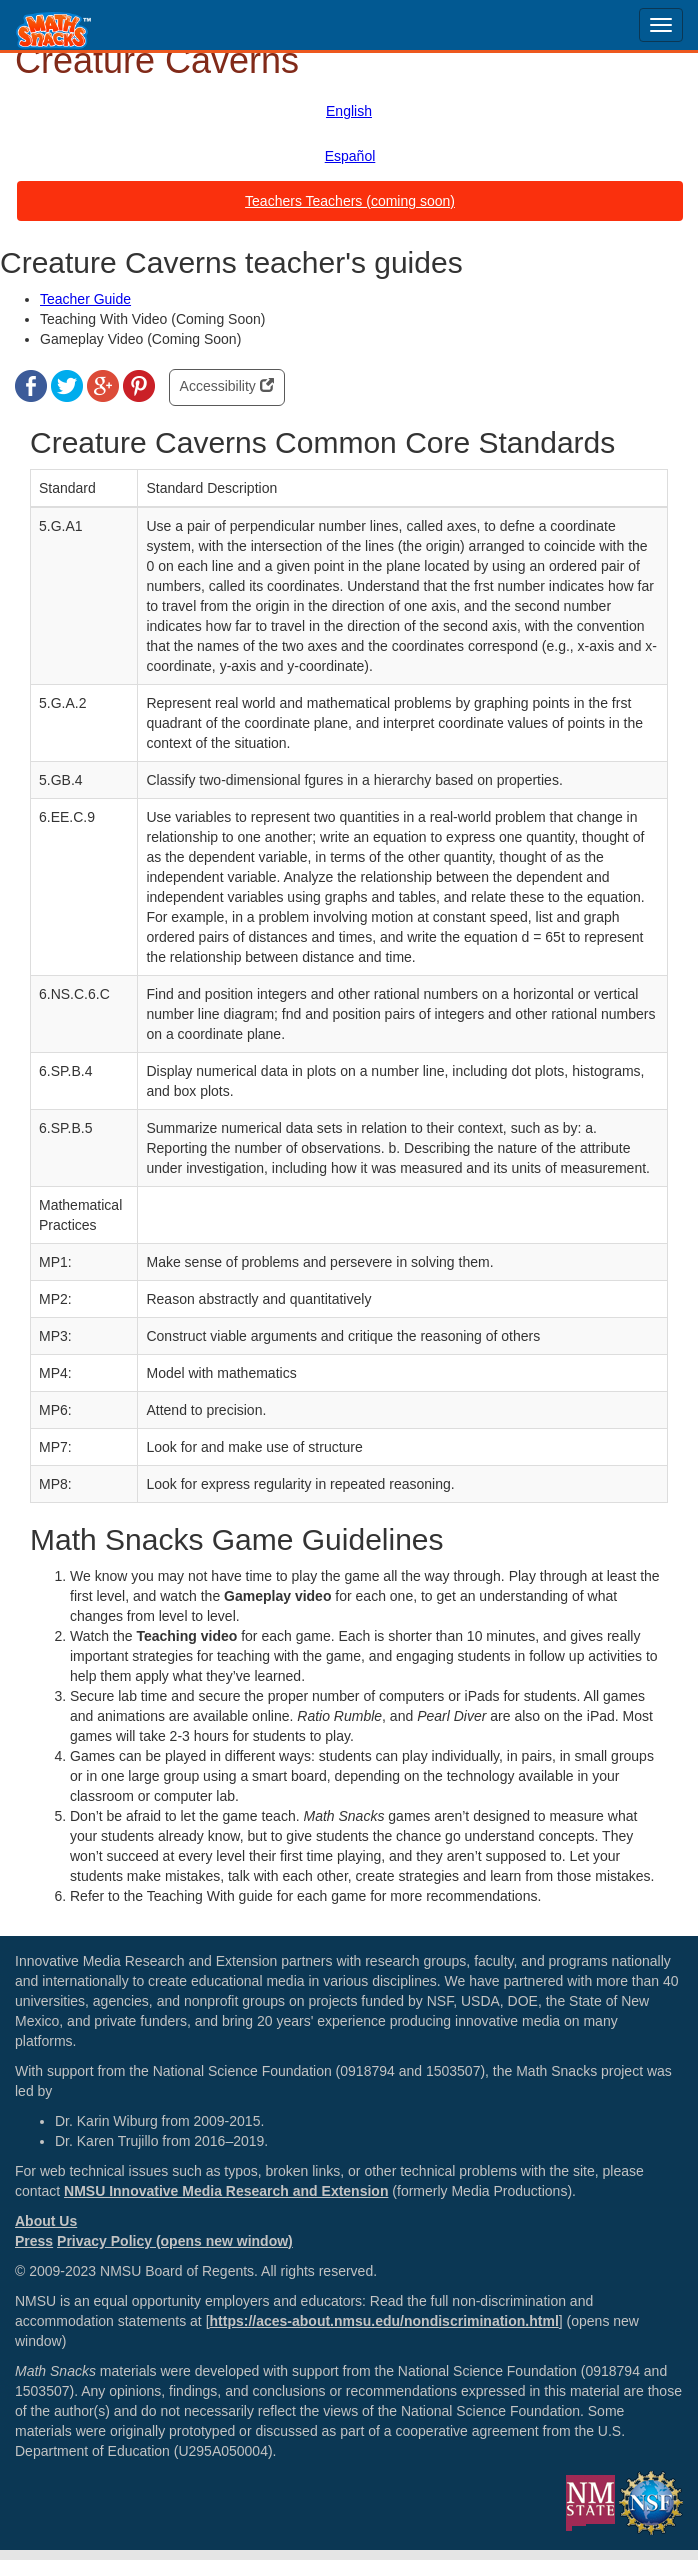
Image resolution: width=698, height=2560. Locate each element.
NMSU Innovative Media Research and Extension (226, 2191)
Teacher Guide (85, 299)
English (349, 111)
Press (34, 2241)
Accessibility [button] (227, 386)
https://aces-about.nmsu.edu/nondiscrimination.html (384, 2321)
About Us (46, 2221)
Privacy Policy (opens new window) (175, 2241)
